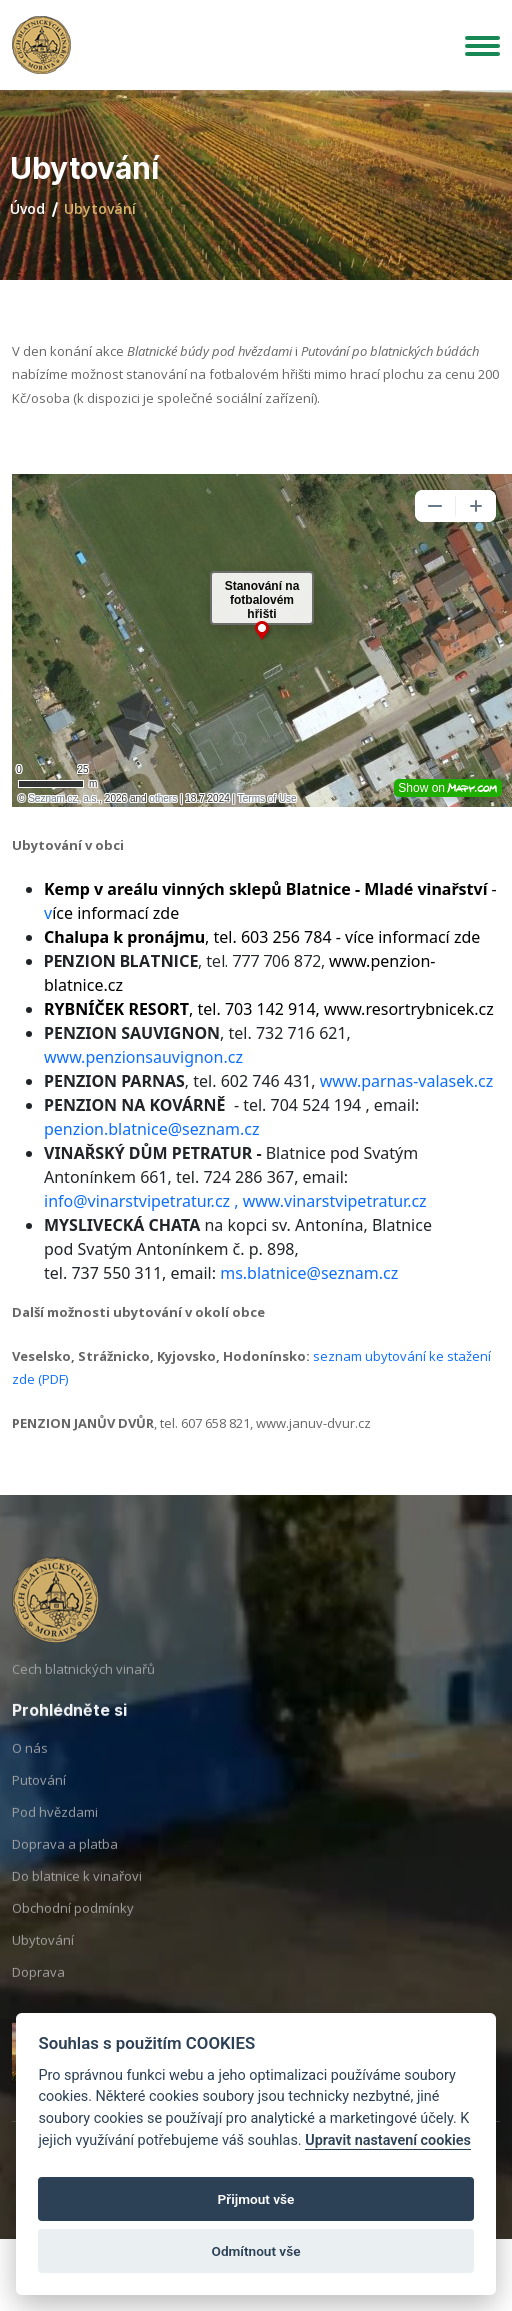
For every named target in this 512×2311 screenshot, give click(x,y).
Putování (39, 1802)
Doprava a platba (65, 1866)
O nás (30, 1770)
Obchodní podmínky (73, 1930)
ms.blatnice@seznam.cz (309, 1273)
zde (467, 937)
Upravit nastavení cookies (388, 2140)
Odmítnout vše (256, 2251)
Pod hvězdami (55, 1834)
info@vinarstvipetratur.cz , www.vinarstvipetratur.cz (235, 1201)
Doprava (38, 1994)
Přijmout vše (256, 2199)
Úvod (27, 208)
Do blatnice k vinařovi (77, 1898)
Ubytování (43, 1962)
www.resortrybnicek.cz (409, 1009)
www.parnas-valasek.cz (406, 1081)
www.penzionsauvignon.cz (143, 1057)
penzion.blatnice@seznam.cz (151, 1129)
